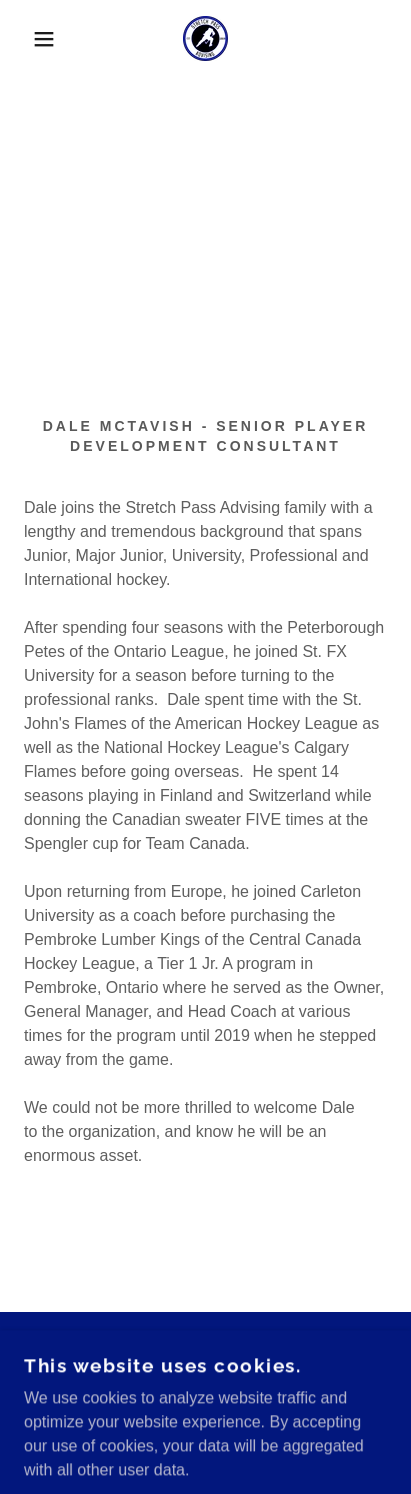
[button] (31, 39)
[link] (205, 38)
